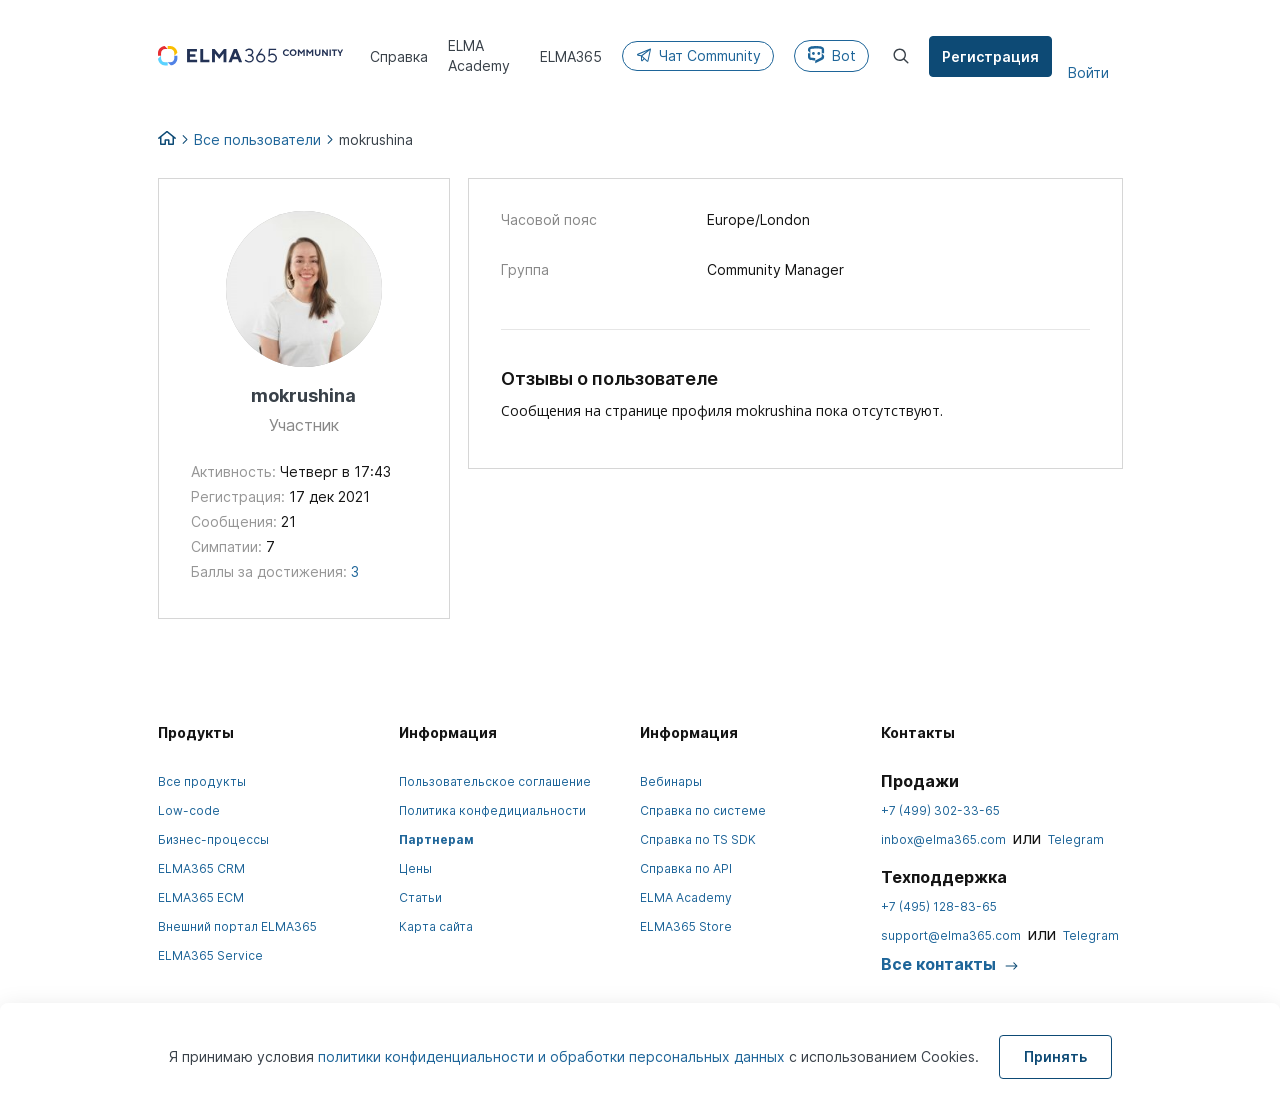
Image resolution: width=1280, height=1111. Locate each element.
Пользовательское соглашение (495, 781)
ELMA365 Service (210, 955)
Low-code (189, 810)
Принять (1055, 1056)
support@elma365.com (951, 935)
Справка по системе (703, 810)
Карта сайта (436, 926)
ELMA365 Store (686, 926)
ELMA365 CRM (201, 868)
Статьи (420, 897)
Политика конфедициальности (492, 810)
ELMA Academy (686, 897)
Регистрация (991, 56)
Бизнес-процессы (213, 839)
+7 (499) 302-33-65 (940, 810)
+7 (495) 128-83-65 (939, 906)
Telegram (1076, 839)
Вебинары (671, 781)
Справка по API (686, 868)
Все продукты (202, 781)
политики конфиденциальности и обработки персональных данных (553, 1056)
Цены (415, 868)
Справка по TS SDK (698, 839)
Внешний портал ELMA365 (237, 926)
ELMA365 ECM (201, 897)
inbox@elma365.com (943, 839)
